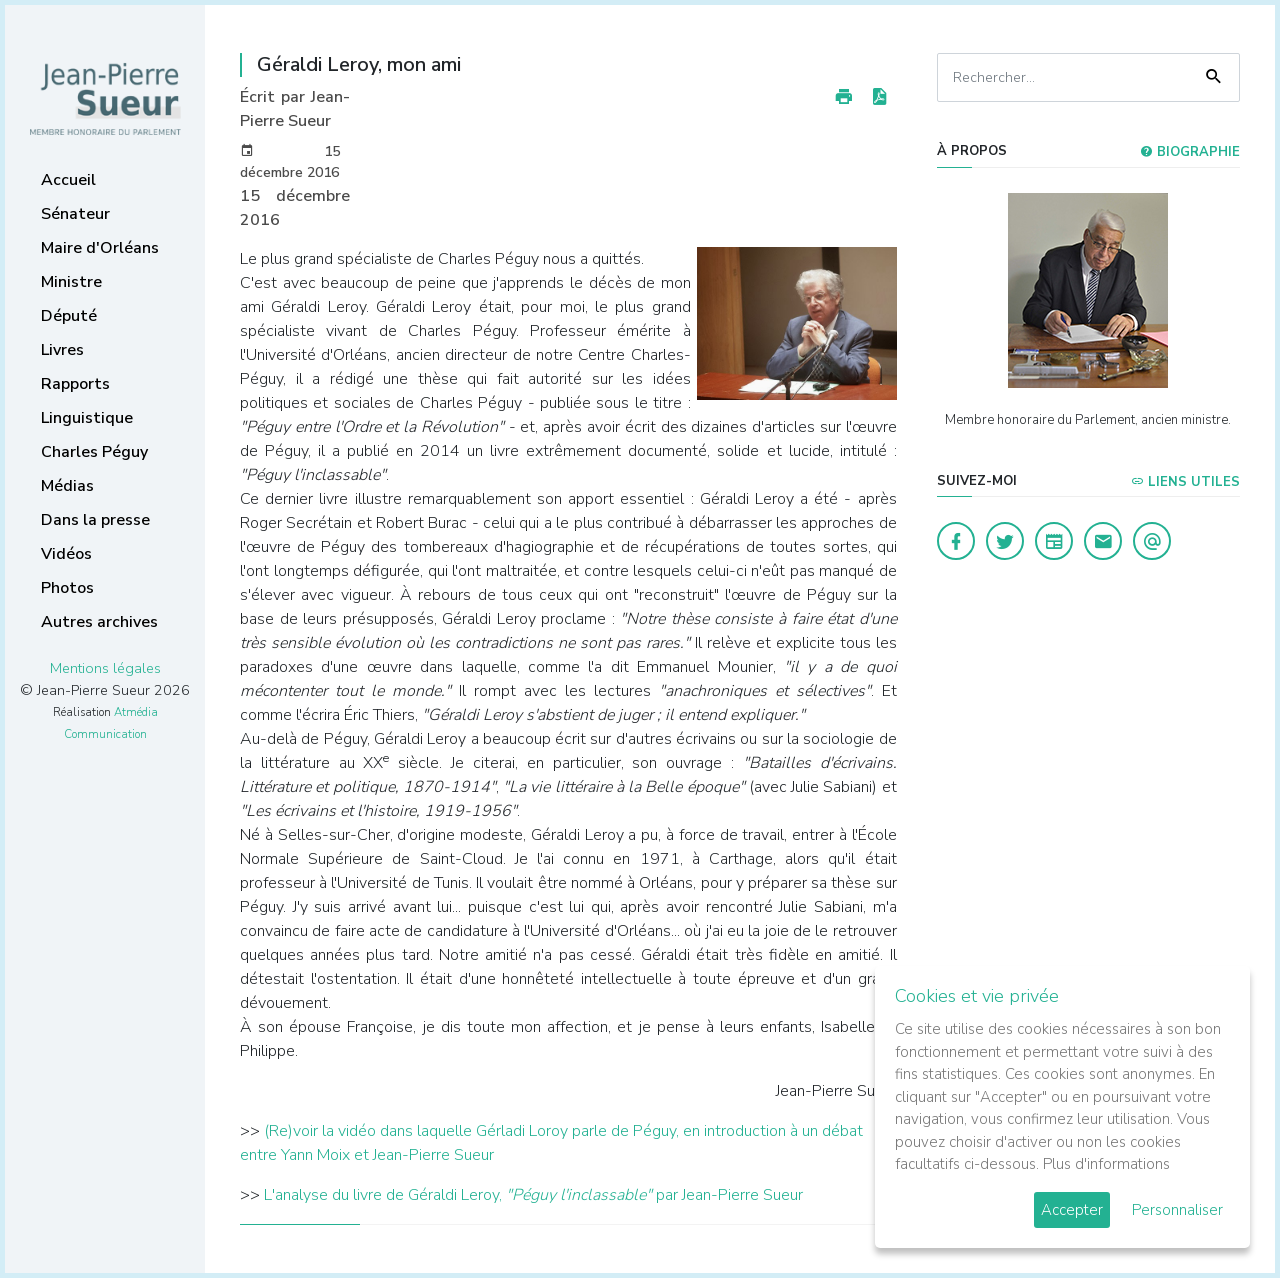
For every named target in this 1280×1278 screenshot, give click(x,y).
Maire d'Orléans (100, 248)
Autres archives (99, 622)
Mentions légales (105, 668)
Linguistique (87, 418)
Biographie (1190, 152)
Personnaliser (1177, 1210)
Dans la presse (95, 520)
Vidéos (66, 554)
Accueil (68, 180)
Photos (67, 588)
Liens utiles (1185, 482)
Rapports (75, 384)
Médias (67, 486)
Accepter (1072, 1210)
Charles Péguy (94, 452)
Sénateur (75, 214)
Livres (62, 350)
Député (69, 316)
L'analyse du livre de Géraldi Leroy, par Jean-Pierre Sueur (533, 1195)
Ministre (71, 282)
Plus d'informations (1106, 1164)
